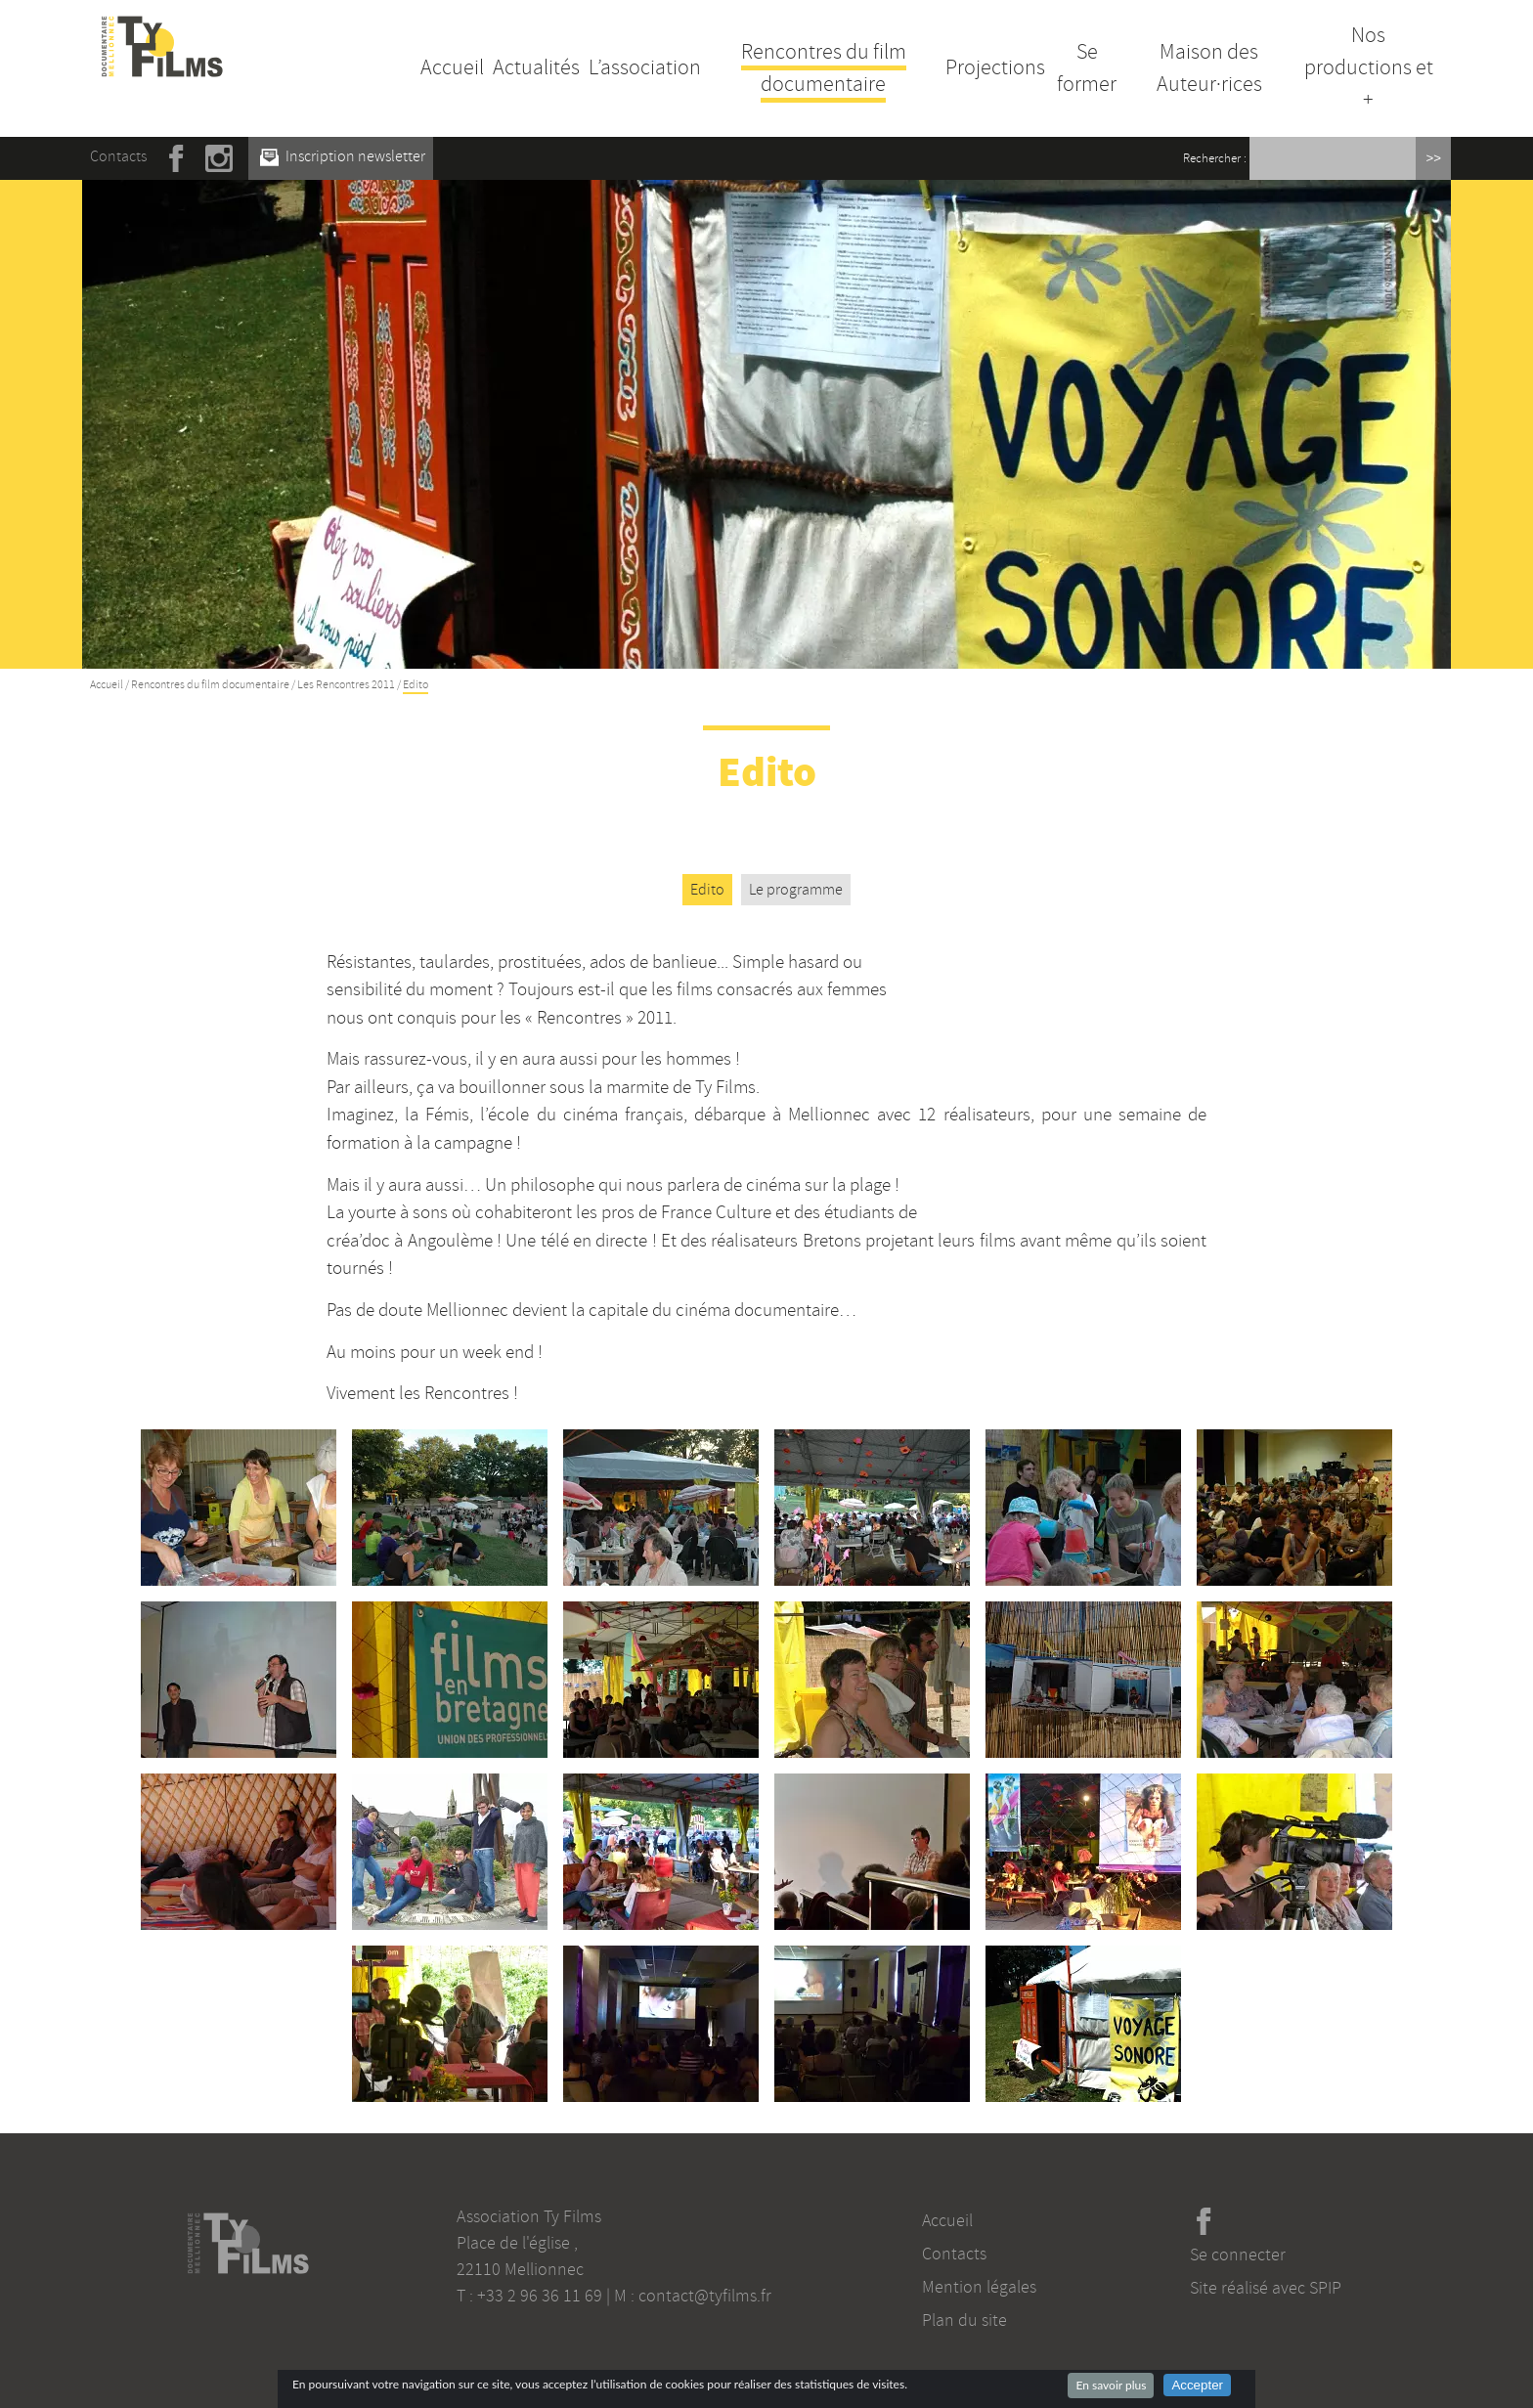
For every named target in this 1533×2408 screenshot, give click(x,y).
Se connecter (1238, 2254)
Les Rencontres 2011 (346, 685)
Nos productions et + (1368, 67)
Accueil (452, 67)
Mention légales (979, 2287)
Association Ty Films (529, 2216)
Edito (707, 889)
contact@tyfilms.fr (704, 2295)
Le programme (796, 889)
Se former (1087, 68)
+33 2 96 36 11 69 (539, 2295)
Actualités (536, 67)
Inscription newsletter (342, 156)
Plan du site (964, 2320)
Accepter (1197, 2385)
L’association (645, 67)
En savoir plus (1110, 2385)
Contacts (118, 156)
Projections (995, 67)
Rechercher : (1215, 158)
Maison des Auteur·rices (1209, 68)
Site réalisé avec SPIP (1265, 2288)
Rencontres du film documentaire (823, 68)
